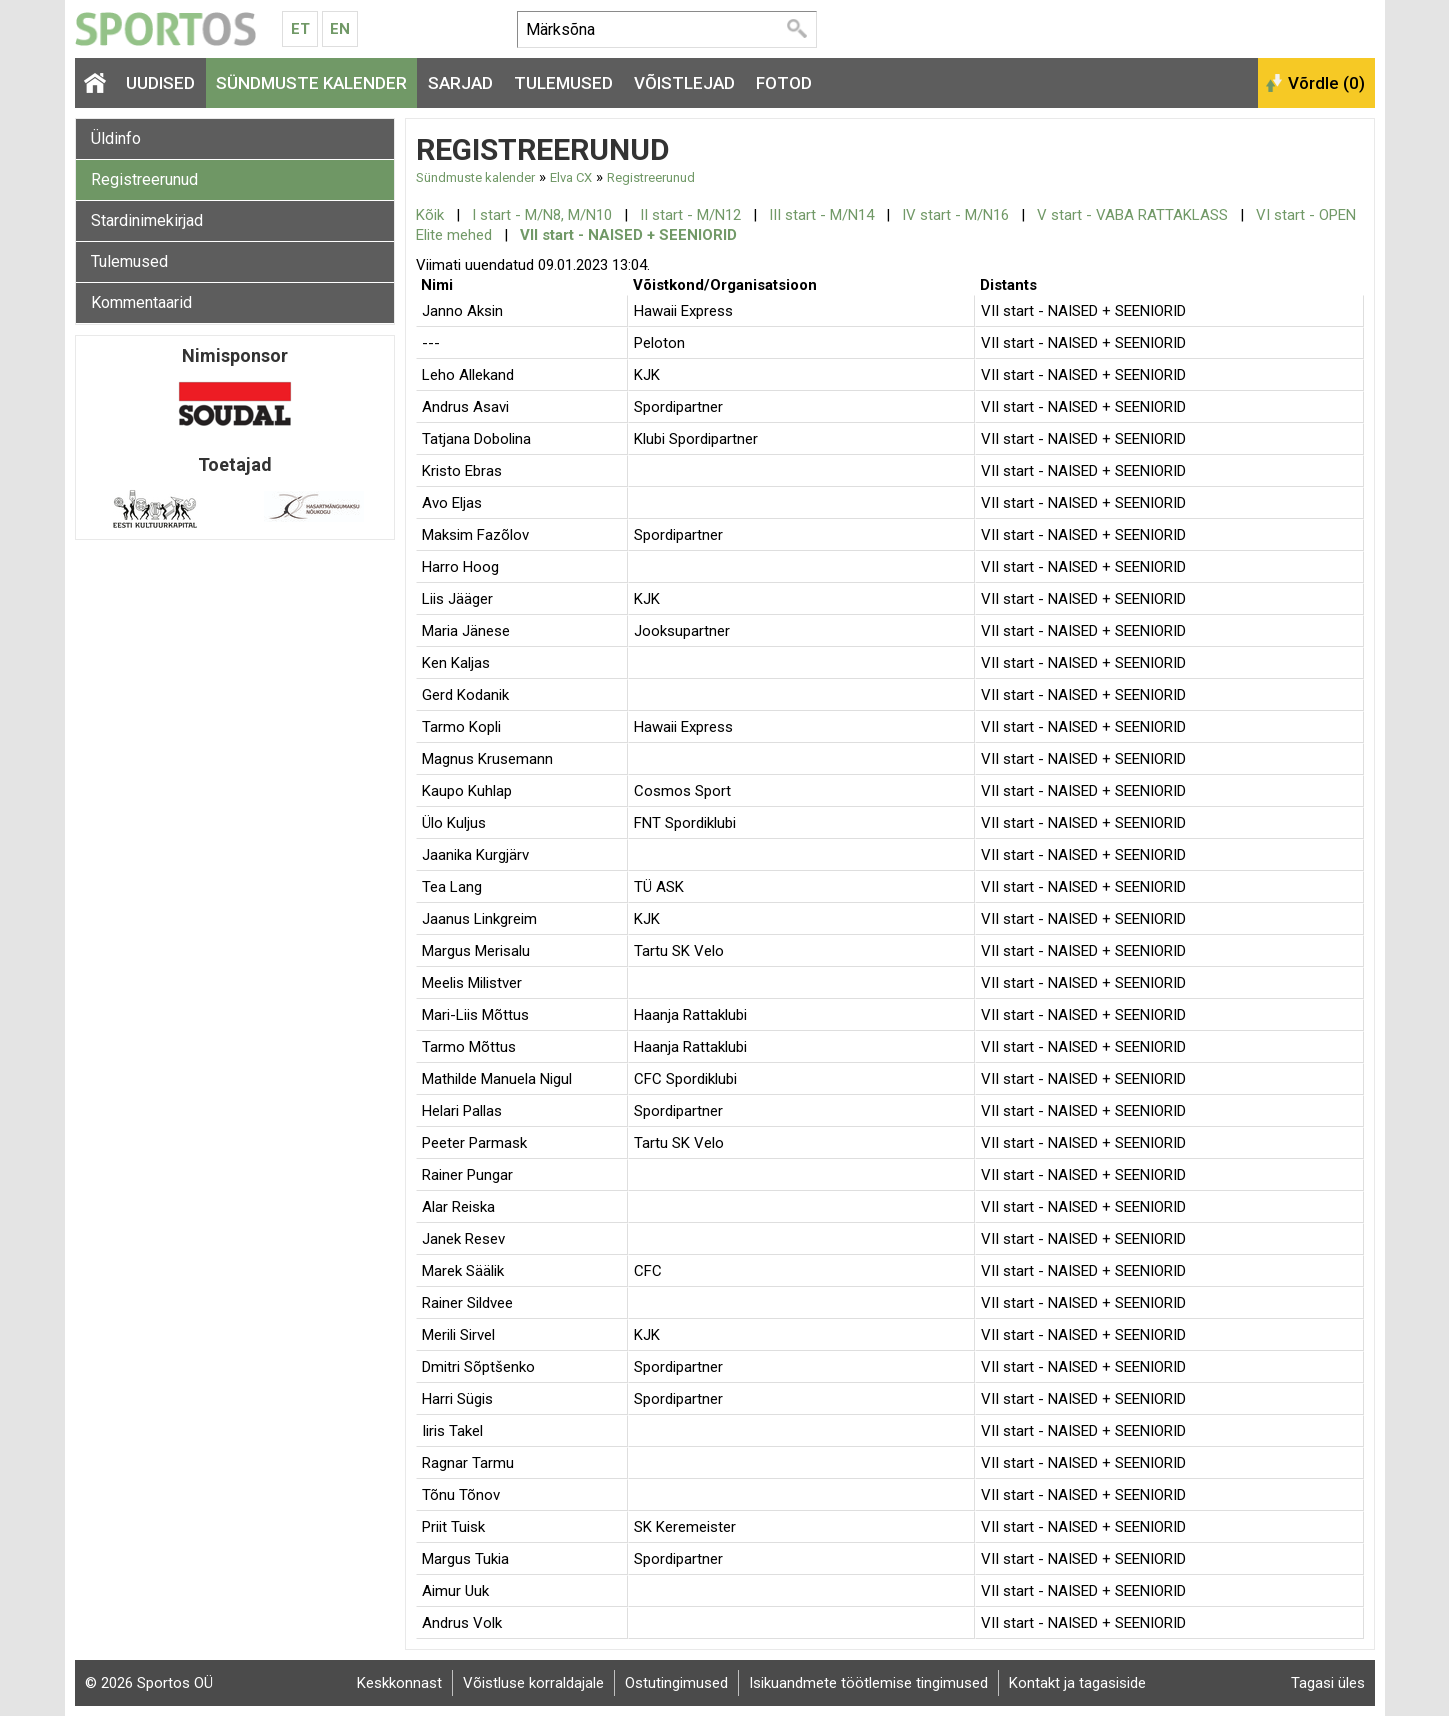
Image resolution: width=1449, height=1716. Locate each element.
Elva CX (571, 177)
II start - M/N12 (690, 215)
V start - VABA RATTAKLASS (1132, 215)
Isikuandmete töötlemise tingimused (868, 1683)
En (340, 29)
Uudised (160, 83)
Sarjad (460, 83)
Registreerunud (144, 179)
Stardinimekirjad (147, 220)
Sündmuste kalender (311, 83)
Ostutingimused (676, 1683)
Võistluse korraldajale (533, 1683)
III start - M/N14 (821, 215)
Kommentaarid (141, 302)
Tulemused (563, 83)
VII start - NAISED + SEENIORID (628, 235)
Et (300, 29)
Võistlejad (684, 83)
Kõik (430, 215)
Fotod (784, 83)
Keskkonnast (399, 1683)
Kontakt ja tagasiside (1077, 1683)
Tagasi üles (1328, 1683)
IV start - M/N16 (955, 215)
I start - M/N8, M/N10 (542, 215)
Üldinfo (116, 138)
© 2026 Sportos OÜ (149, 1683)
